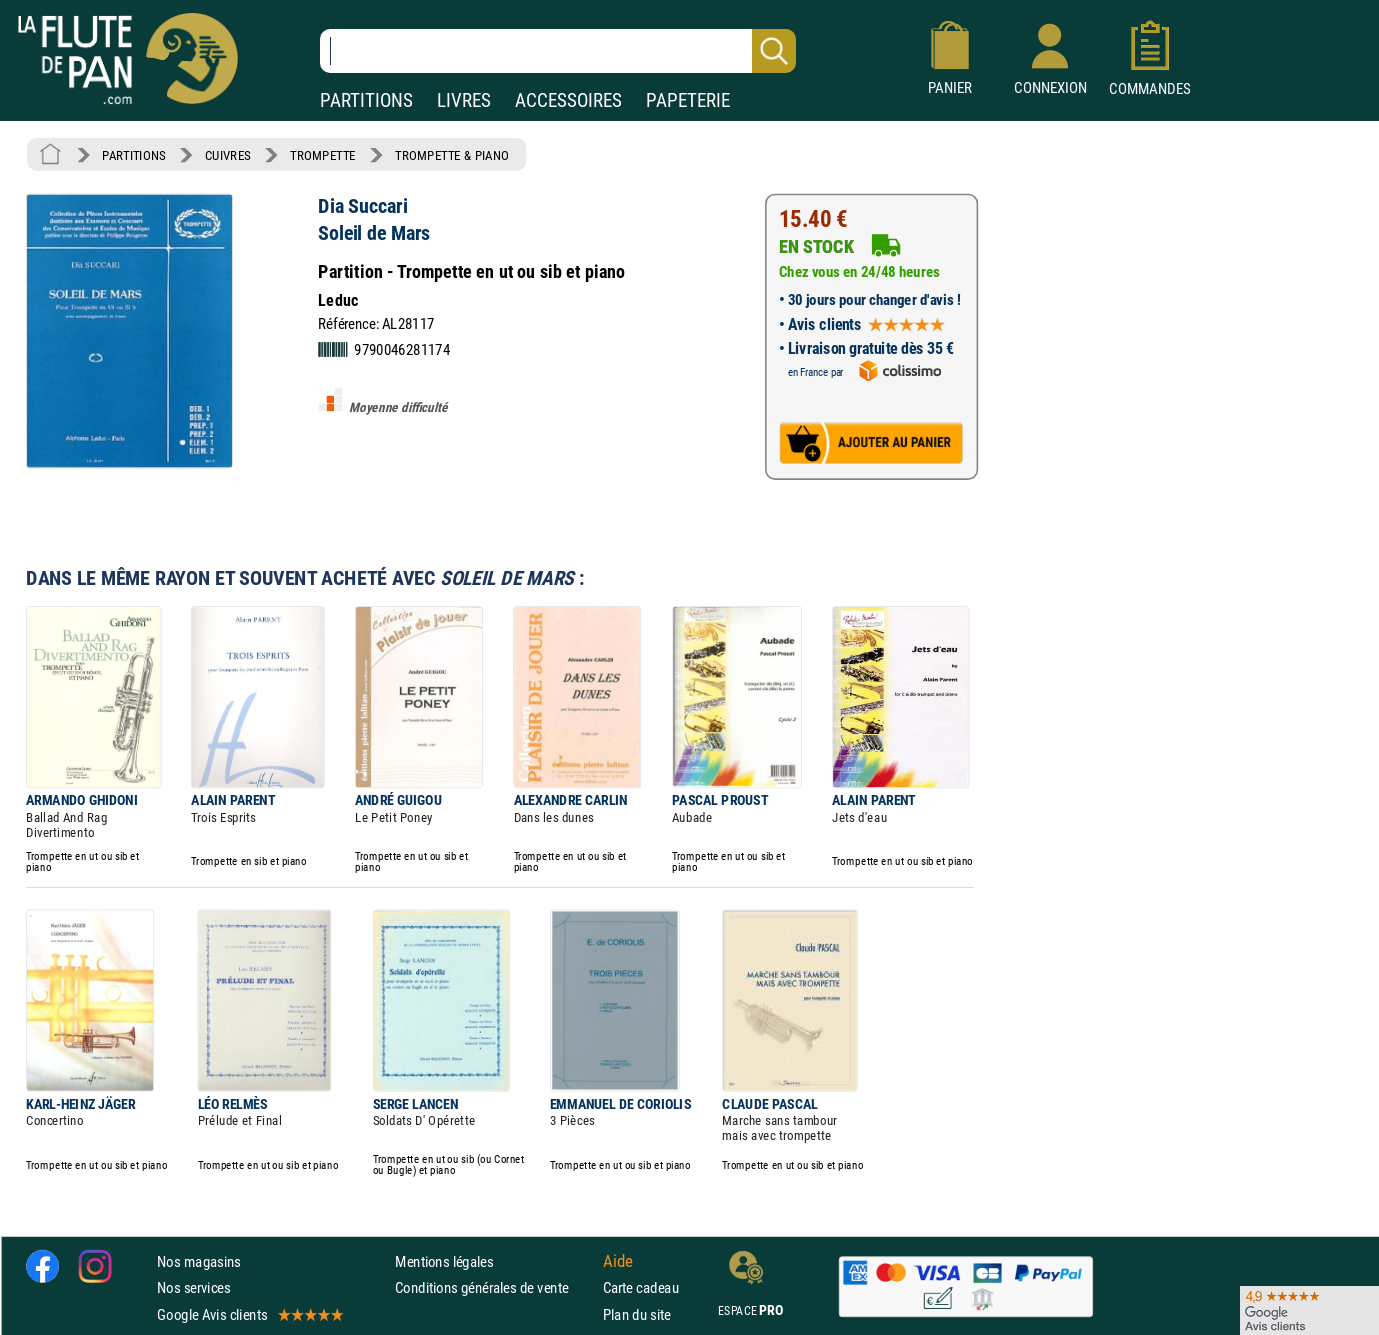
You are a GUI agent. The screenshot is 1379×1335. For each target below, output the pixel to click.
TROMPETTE (323, 155)
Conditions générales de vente (494, 1287)
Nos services (193, 1287)
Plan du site (637, 1314)
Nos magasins (199, 1261)
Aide (618, 1262)
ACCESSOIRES (568, 100)
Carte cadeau (641, 1287)
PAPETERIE (688, 100)
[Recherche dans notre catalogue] (558, 51)
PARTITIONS (366, 100)
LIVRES (464, 100)
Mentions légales (444, 1261)
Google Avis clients (249, 1314)
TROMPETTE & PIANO (452, 155)
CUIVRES (228, 155)
